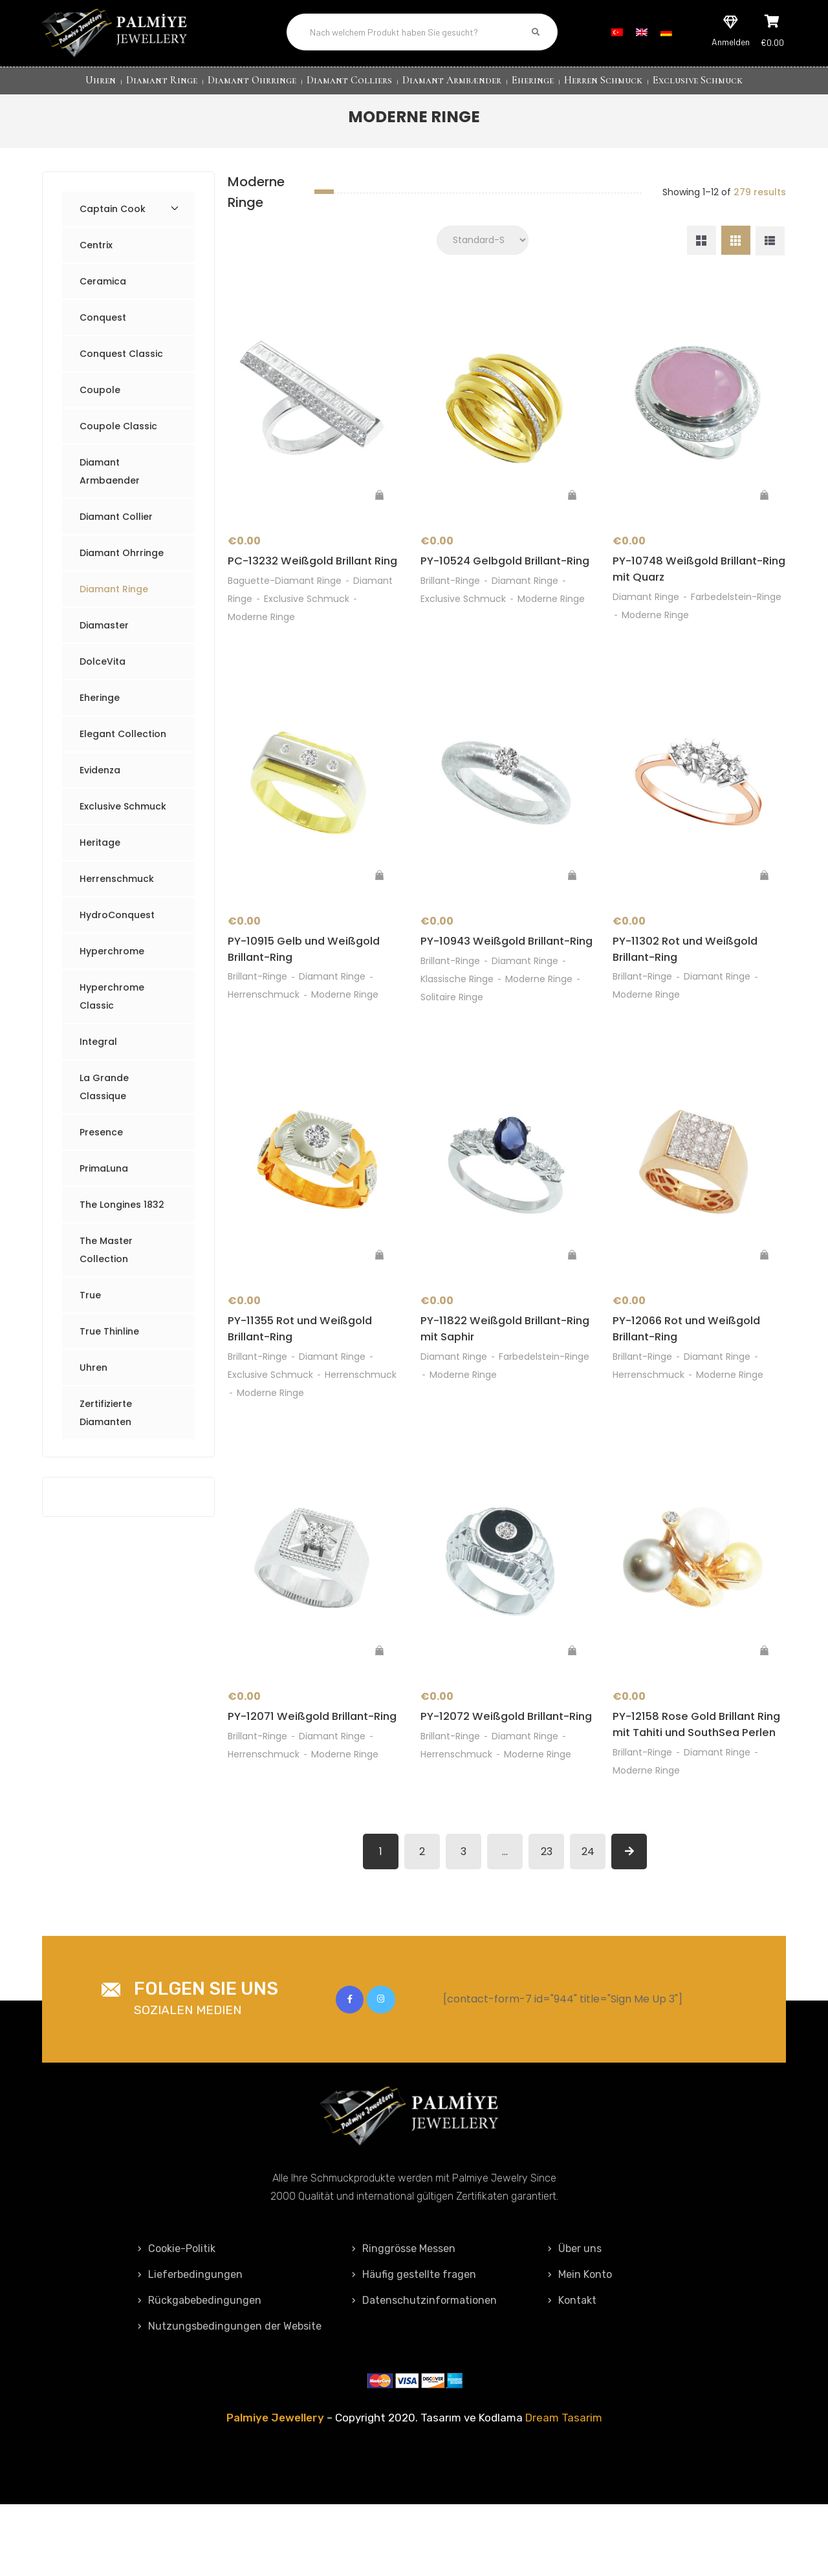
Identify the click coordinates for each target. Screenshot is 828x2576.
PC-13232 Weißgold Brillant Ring (306, 582)
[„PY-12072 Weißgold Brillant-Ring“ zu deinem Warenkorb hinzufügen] (572, 1702)
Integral (98, 1052)
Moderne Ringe (261, 646)
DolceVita (102, 671)
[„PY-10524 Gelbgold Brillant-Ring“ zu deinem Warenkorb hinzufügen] (572, 506)
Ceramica (103, 291)
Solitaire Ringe (451, 1044)
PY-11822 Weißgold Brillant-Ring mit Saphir (500, 1379)
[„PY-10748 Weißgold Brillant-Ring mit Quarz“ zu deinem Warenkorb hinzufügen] (764, 506)
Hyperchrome (112, 961)
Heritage (100, 852)
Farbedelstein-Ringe (736, 610)
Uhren (100, 80)
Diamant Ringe (161, 80)
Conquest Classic (121, 364)
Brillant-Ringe (450, 610)
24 (588, 1923)
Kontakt (572, 2372)
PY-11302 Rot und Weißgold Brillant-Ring (691, 980)
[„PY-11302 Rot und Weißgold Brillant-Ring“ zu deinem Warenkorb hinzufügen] (764, 904)
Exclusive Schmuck (698, 80)
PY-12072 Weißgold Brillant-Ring (501, 1778)
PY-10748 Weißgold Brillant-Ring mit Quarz (694, 582)
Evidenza (100, 780)
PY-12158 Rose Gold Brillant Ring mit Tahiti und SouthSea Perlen (696, 1786)
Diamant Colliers (349, 80)
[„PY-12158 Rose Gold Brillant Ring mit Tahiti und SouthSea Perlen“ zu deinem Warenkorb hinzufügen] (764, 1702)
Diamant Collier (116, 527)
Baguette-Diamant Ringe (285, 610)
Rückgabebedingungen (199, 2372)
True (90, 1305)
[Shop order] (482, 251)
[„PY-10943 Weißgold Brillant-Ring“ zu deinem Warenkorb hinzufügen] (572, 904)
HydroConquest (117, 925)
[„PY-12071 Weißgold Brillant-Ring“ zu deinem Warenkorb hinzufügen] (380, 1702)
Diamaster (104, 635)
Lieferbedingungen (190, 2346)
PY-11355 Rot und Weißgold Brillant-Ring (307, 1379)
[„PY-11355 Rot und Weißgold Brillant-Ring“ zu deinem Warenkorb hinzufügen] (380, 1303)
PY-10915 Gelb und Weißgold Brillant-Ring (310, 980)
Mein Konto (580, 2346)
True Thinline (109, 1341)
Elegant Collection (123, 744)
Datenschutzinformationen (424, 2372)
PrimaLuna (104, 1178)
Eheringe (533, 80)
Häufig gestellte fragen (414, 2346)
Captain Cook (113, 219)
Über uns (575, 2320)
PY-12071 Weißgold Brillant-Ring (307, 1778)
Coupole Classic (118, 436)
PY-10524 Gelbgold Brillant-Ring (501, 582)
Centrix (96, 255)
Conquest (103, 327)
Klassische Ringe (457, 1026)
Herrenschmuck (117, 889)
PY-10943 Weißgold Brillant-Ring (501, 980)
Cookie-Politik (176, 2320)
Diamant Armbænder (451, 80)
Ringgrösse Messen (403, 2320)
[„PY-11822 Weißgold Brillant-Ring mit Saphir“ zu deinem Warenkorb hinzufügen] (572, 1303)
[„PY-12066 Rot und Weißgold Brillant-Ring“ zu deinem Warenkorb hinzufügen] (764, 1303)
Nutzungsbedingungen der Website (229, 2398)
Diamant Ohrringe (252, 80)
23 (546, 1923)
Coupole (100, 400)
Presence (101, 1142)
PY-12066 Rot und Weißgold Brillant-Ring (693, 1379)
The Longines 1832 (122, 1214)
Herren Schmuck (603, 80)
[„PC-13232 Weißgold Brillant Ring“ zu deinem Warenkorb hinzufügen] (380, 506)
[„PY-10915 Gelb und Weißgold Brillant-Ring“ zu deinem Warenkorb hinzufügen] (380, 904)
